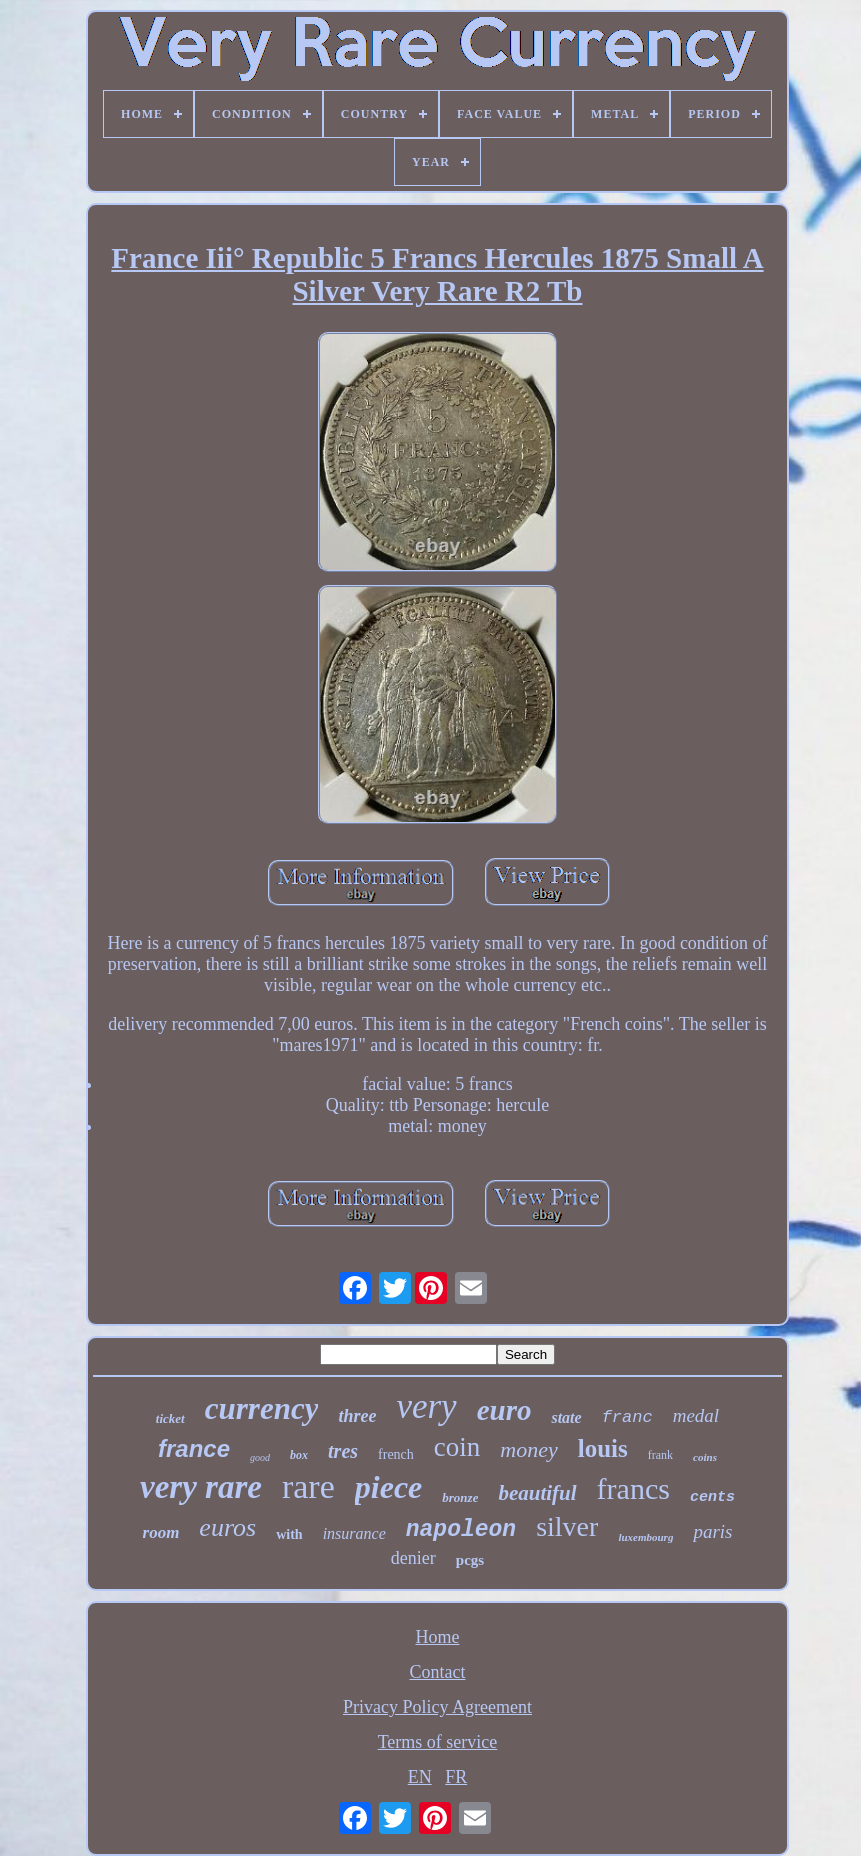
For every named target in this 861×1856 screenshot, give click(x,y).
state (566, 1417)
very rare (201, 1487)
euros (227, 1527)
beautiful (537, 1493)
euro (504, 1410)
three (357, 1416)
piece (389, 1487)
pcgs (470, 1560)
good (260, 1457)
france (194, 1448)
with (289, 1534)
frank (660, 1455)
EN (420, 1777)
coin (457, 1447)
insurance (354, 1533)
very (426, 1406)
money (528, 1449)
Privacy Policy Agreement (437, 1707)
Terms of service (438, 1742)
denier (413, 1558)
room (161, 1532)
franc (627, 1417)
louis (603, 1448)
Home (437, 1637)
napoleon (461, 1530)
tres (343, 1451)
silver (567, 1526)
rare (308, 1486)
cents (712, 1497)
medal (696, 1415)
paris (712, 1531)
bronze (460, 1497)
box (299, 1455)
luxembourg (645, 1537)
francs (633, 1488)
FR (456, 1777)
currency (262, 1408)
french (396, 1454)
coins (705, 1457)
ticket (170, 1418)
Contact (437, 1672)
